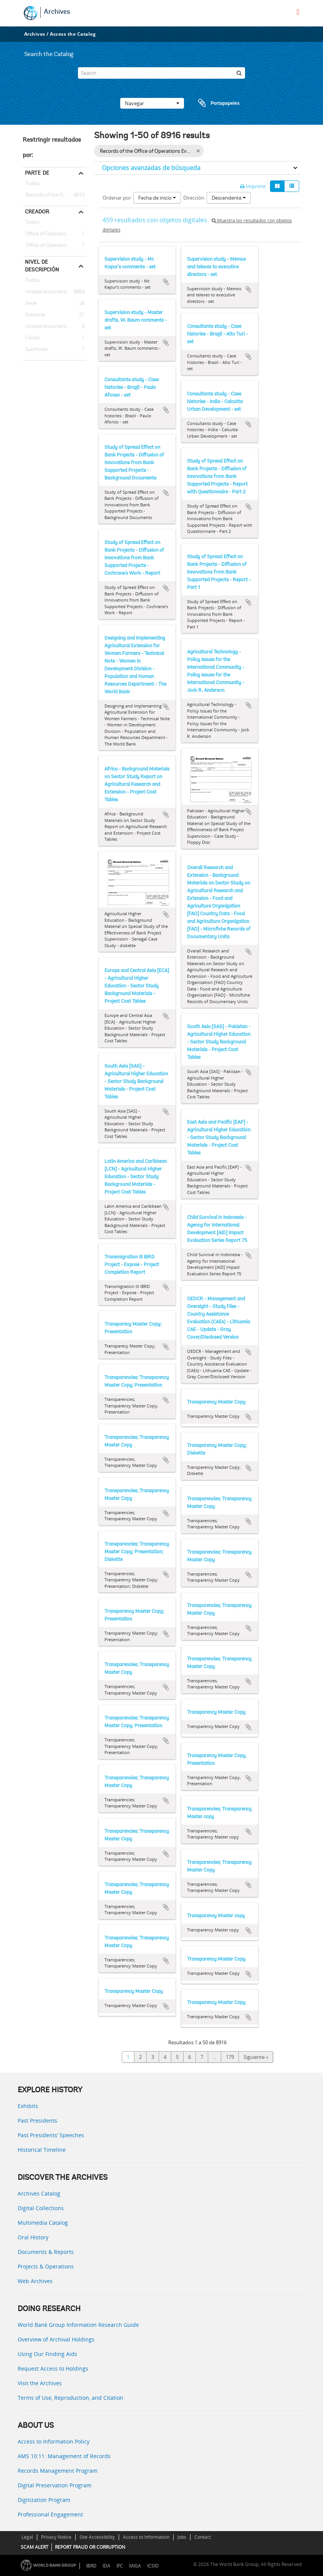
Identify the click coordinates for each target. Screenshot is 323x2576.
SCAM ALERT (34, 2547)
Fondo (31, 337)
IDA (106, 2566)
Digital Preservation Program (54, 2485)
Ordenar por (117, 197)
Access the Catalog (73, 34)
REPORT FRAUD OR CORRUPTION (90, 2547)
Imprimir (253, 186)
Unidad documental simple (54, 326)
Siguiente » (255, 2057)
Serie (29, 303)
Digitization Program (44, 2499)
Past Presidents (37, 2120)
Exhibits (28, 2106)
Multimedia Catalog (43, 2222)
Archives (57, 12)
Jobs (181, 2537)
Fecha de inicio (157, 197)
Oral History (33, 2237)
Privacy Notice (56, 2537)
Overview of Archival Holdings (56, 2339)
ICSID (153, 2566)
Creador (37, 211)
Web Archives (35, 2281)
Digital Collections (41, 2208)
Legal (27, 2537)
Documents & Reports (46, 2251)
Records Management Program (58, 2470)
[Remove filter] (198, 151)
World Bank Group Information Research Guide (78, 2324)
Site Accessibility (97, 2537)
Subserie (34, 314)
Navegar (152, 103)
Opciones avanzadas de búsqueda (151, 168)
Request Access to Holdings (53, 2368)
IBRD (91, 2566)
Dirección (193, 197)
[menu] (297, 12)
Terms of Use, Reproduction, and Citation (70, 2397)
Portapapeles (211, 103)
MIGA (135, 2566)
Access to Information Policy (53, 2441)
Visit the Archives (40, 2383)
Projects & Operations (46, 2266)
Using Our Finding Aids (47, 2354)
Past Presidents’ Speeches (51, 2135)
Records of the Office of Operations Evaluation (54, 195)
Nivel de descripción (42, 265)
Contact (202, 2537)
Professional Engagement (50, 2514)
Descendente (229, 197)
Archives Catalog (39, 2193)
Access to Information (146, 2537)
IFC (119, 2566)
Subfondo (35, 349)
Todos (32, 184)
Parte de (37, 173)
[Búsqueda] (239, 73)
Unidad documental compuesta (54, 291)
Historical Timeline (42, 2149)
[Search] (161, 73)
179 (230, 2057)
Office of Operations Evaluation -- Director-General (54, 245)
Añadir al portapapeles (166, 282)
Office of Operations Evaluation (54, 233)
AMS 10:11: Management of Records (64, 2456)
